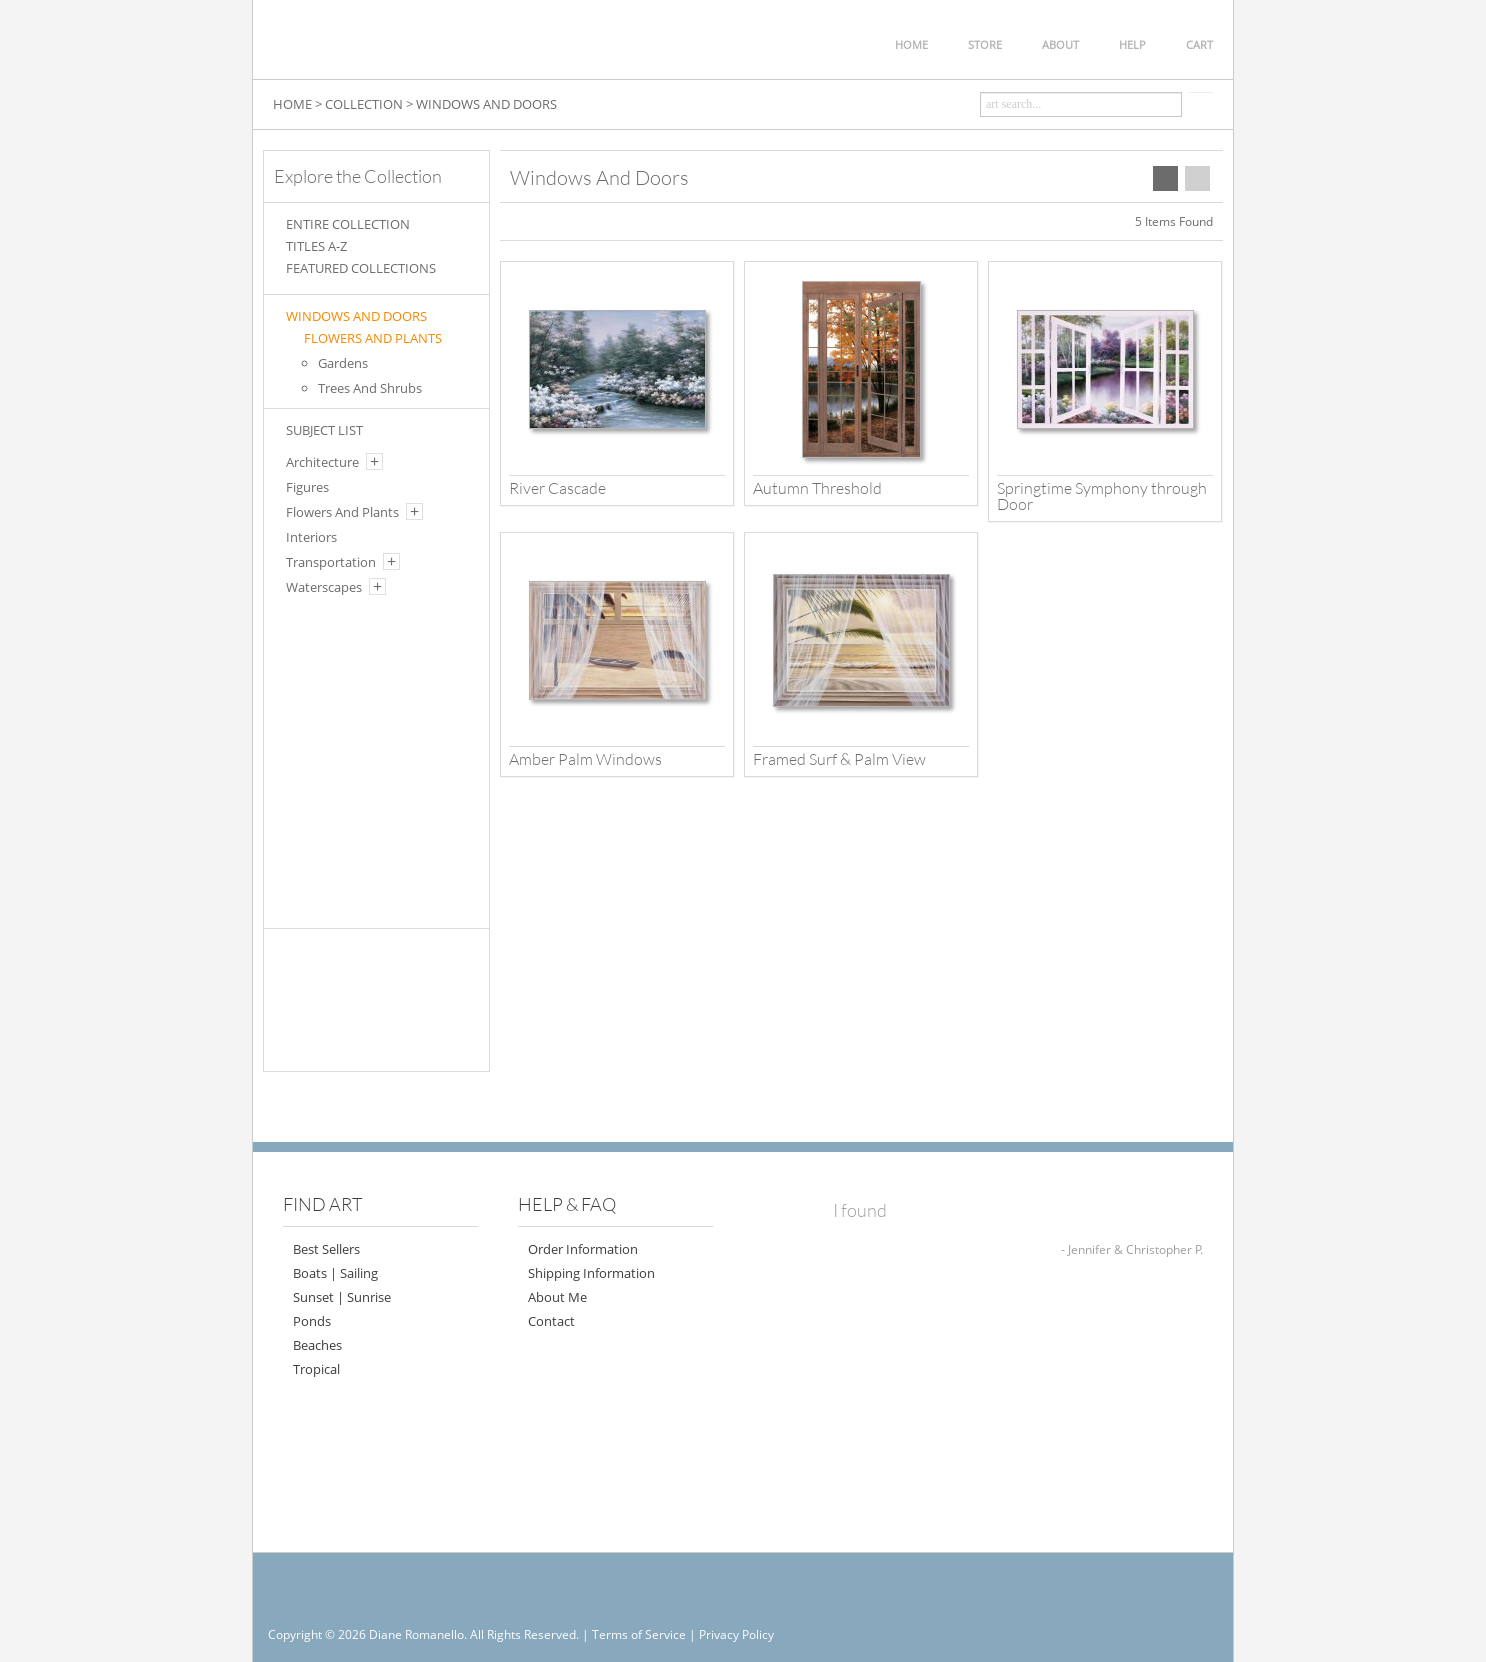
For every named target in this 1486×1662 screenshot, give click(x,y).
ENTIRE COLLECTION (348, 224)
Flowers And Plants (342, 512)
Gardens (343, 363)
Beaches (317, 1345)
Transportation (331, 562)
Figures (307, 487)
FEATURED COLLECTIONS (361, 268)
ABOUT (1060, 44)
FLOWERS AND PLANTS (373, 338)
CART (1199, 44)
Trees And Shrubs (370, 388)
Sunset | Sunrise (342, 1297)
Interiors (311, 537)
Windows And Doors (356, 316)
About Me (557, 1297)
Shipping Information (591, 1273)
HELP (1132, 44)
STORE (985, 44)
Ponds (312, 1321)
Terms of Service (639, 1634)
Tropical (316, 1369)
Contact (551, 1321)
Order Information (583, 1249)
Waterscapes (324, 587)
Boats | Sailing (335, 1273)
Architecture (322, 462)
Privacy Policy (736, 1634)
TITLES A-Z (316, 246)
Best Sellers (326, 1249)
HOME (911, 44)
